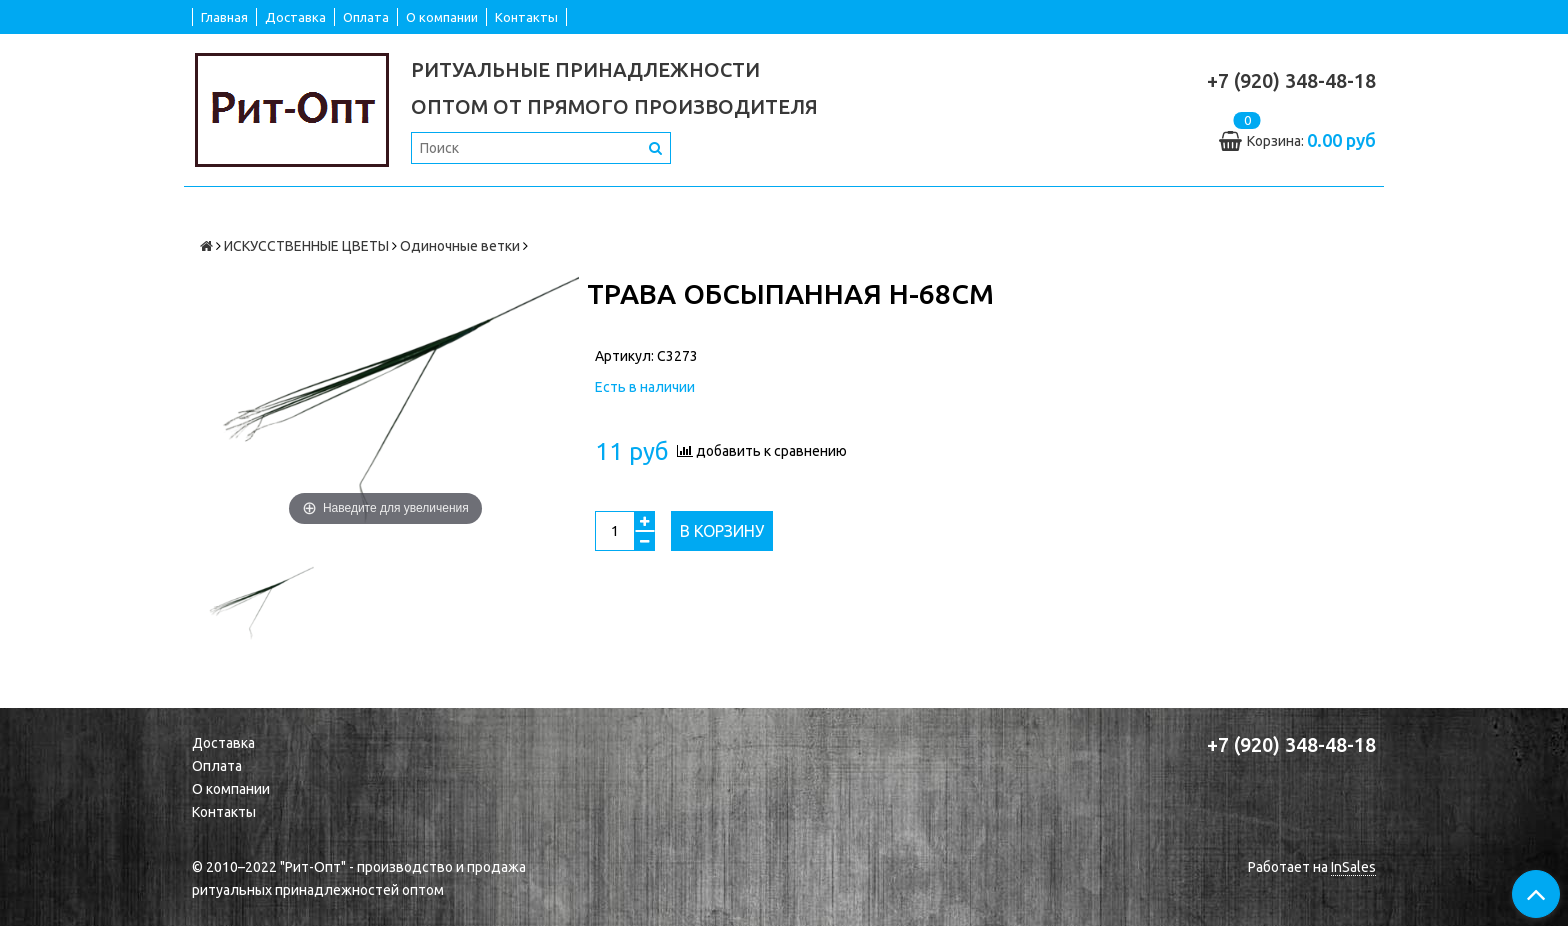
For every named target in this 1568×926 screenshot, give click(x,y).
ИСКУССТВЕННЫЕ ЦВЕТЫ (306, 246)
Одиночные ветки (460, 246)
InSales (1353, 867)
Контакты (526, 17)
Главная (224, 17)
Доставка (295, 17)
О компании (442, 17)
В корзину (722, 531)
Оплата (366, 17)
